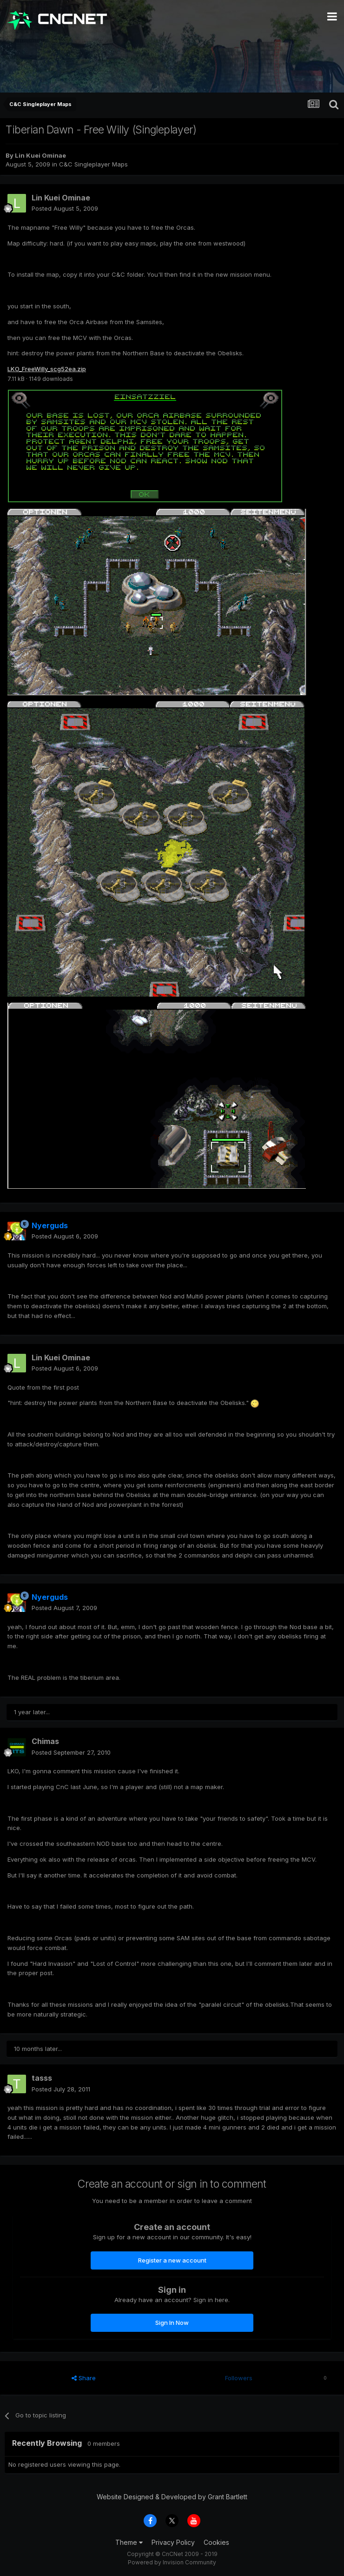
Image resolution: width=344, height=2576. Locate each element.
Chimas (45, 1741)
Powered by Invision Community (172, 2562)
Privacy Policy (173, 2542)
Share (84, 2378)
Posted (65, 208)
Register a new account (172, 2260)
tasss (42, 2078)
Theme (129, 2542)
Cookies (216, 2542)
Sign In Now (172, 2322)
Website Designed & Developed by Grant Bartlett (172, 2497)
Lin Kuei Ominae (40, 155)
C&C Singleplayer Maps (93, 164)
